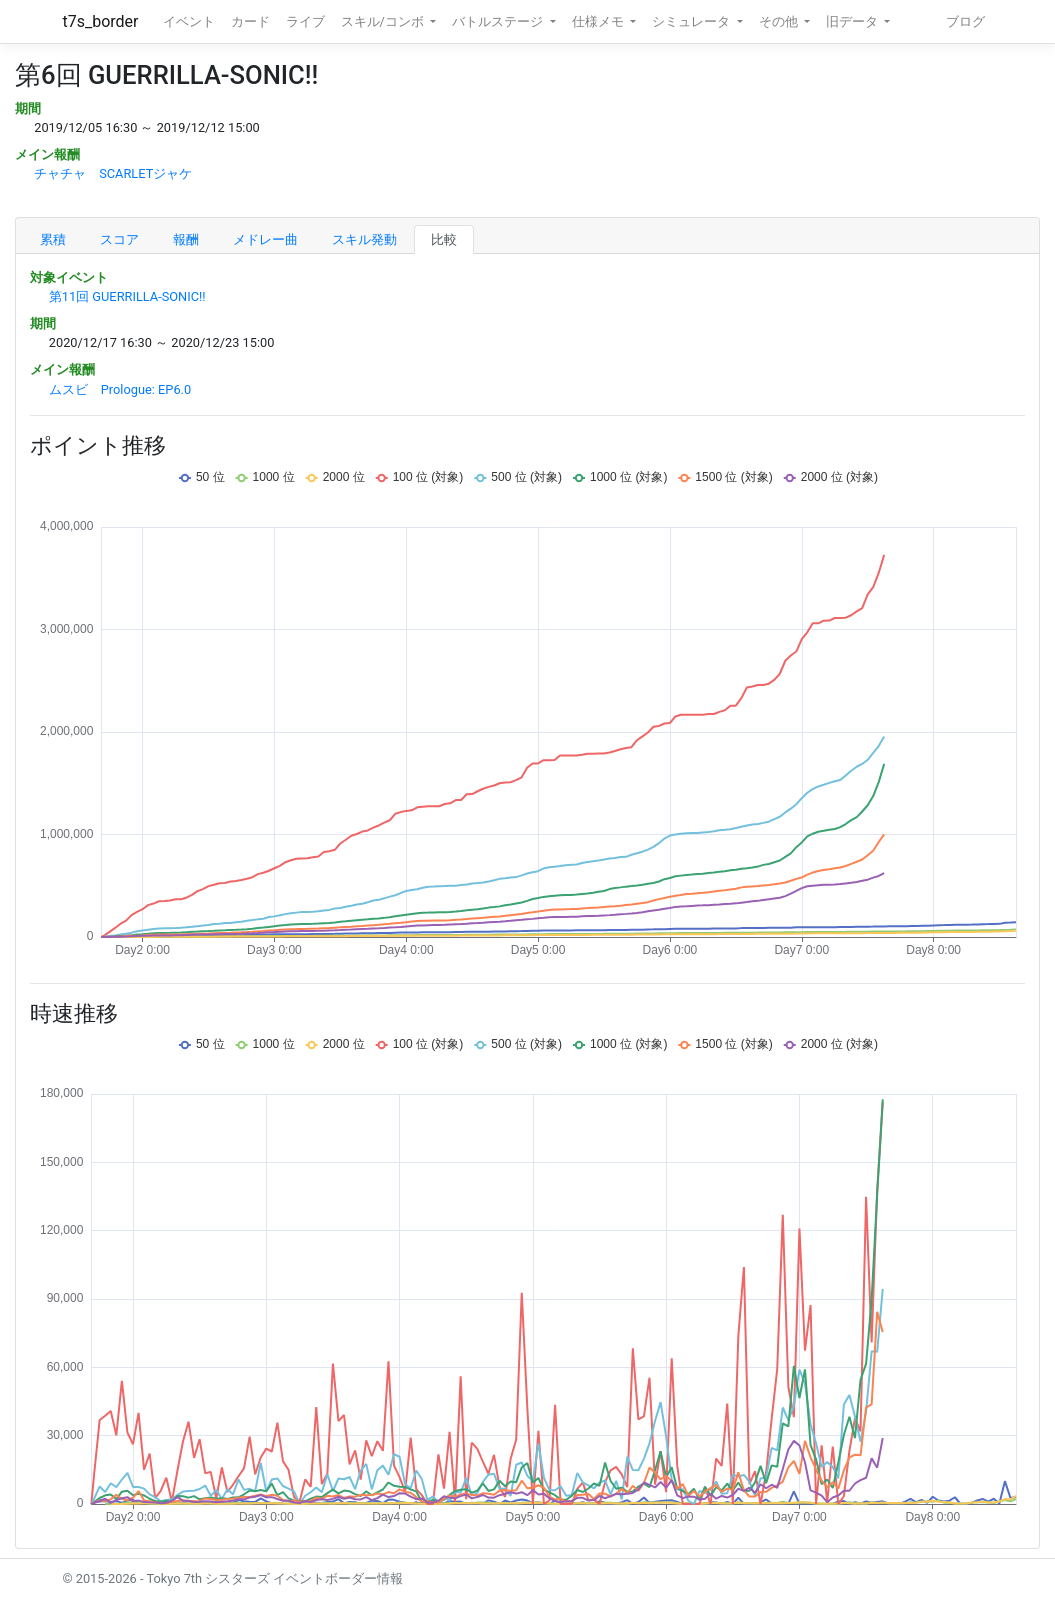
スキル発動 (364, 239)
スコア (119, 239)
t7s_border (101, 21)
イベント (189, 21)
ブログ (965, 21)
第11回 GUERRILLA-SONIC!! (127, 296)
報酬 (186, 239)
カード (250, 21)
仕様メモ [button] (599, 21)
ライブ (305, 21)
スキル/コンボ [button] (384, 21)
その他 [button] (780, 21)
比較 (444, 239)
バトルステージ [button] (499, 21)
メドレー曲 (265, 239)
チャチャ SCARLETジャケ (113, 173)
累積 (53, 239)
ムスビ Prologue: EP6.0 (120, 389)
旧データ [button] (853, 21)
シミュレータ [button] (692, 21)
